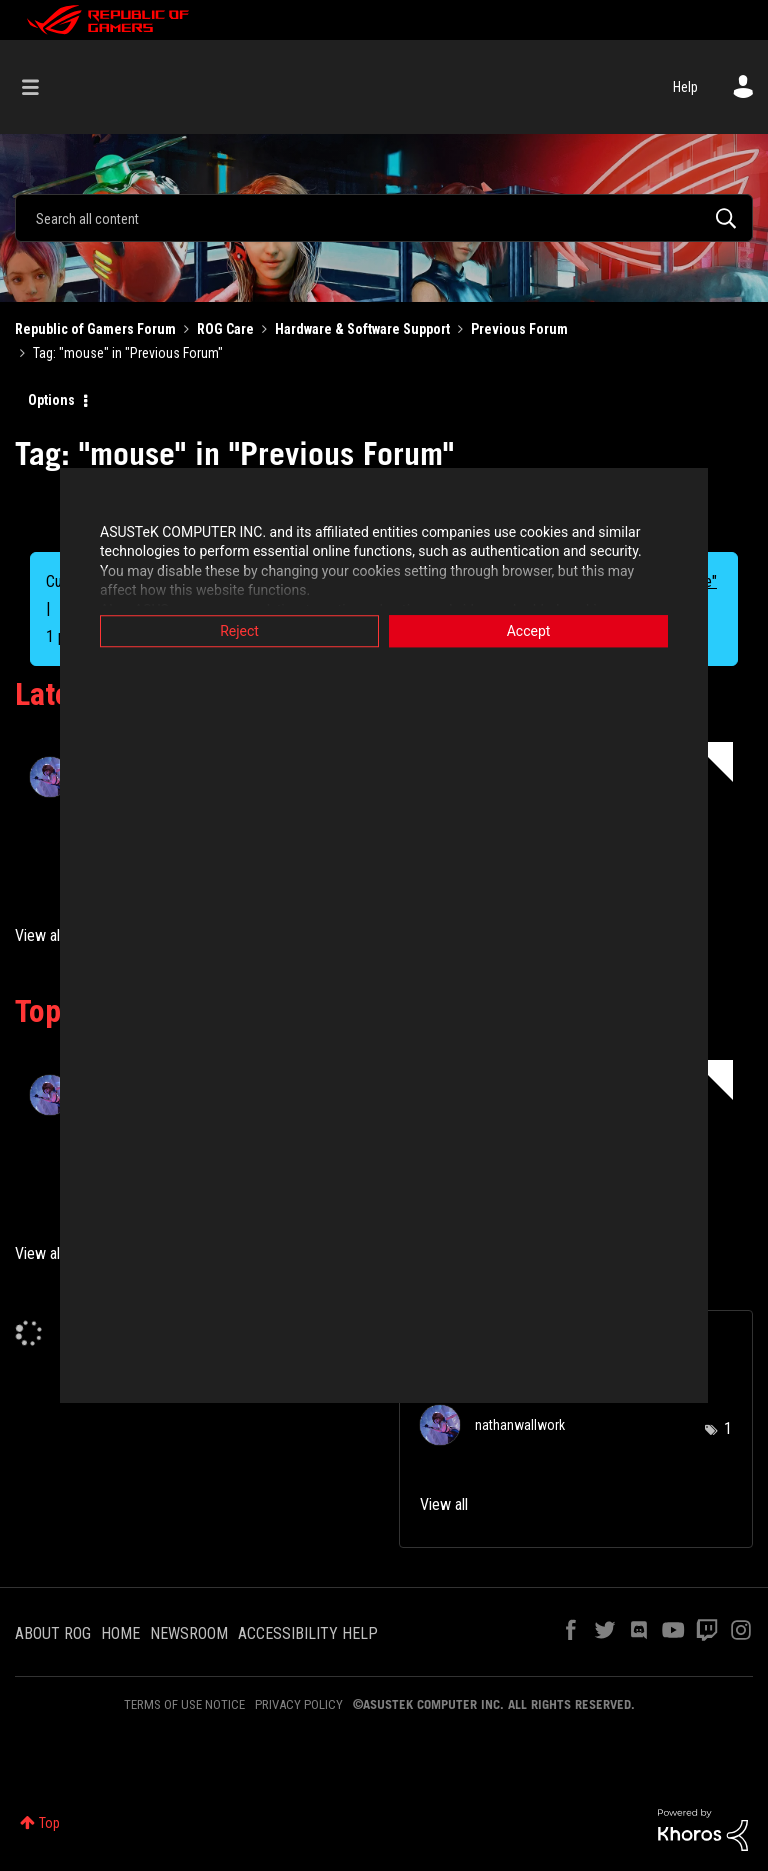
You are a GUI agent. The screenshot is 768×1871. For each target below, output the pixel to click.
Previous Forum (519, 329)
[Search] (384, 218)
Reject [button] (239, 631)
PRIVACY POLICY (299, 1704)
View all (39, 935)
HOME (120, 1633)
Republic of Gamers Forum (95, 329)
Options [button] (51, 400)
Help (685, 87)
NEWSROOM (189, 1633)
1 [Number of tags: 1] (728, 1428)
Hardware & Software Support (362, 329)
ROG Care (225, 329)
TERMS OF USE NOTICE (184, 1704)
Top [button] (49, 1823)
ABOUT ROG (53, 1633)
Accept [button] (529, 631)
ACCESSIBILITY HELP (308, 1633)
